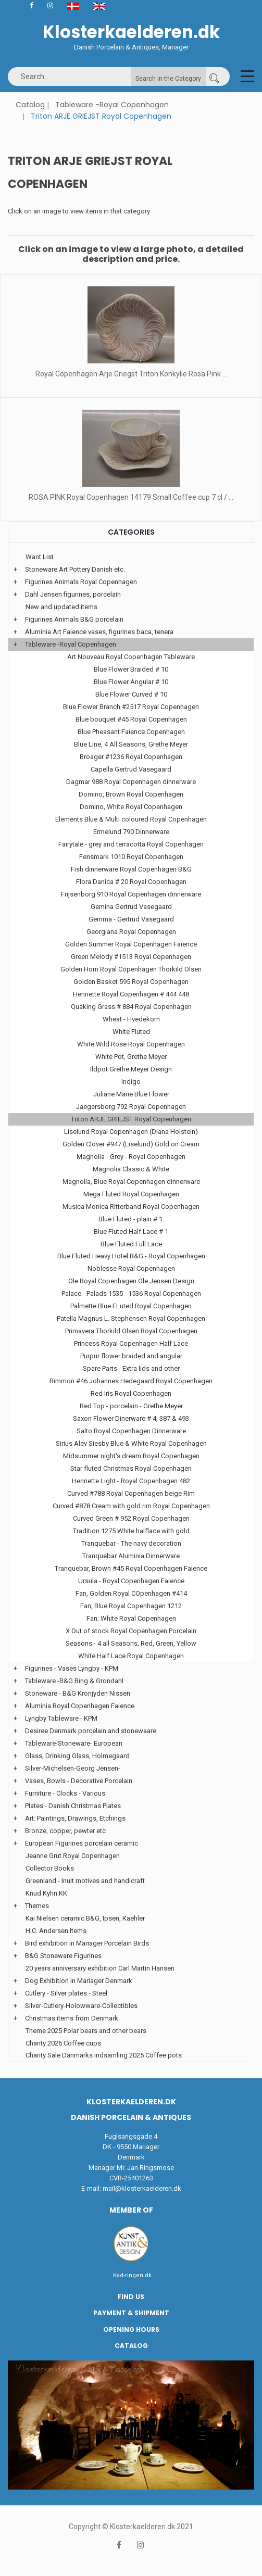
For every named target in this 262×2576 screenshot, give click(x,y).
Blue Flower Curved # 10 (131, 694)
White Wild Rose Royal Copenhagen (131, 1044)
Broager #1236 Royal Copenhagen (131, 757)
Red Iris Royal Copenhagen (131, 1393)
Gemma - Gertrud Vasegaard (131, 919)
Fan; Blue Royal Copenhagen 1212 (131, 1606)
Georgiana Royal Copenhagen (131, 932)
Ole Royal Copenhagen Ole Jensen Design (131, 1281)
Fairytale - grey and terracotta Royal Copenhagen (131, 844)
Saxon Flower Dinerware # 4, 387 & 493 (131, 1418)
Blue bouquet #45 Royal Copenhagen (131, 719)
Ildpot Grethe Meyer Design (131, 1069)
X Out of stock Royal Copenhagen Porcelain (131, 1631)
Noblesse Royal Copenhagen (131, 1268)
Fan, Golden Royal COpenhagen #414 (131, 1593)
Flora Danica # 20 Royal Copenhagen (131, 882)
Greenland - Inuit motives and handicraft (85, 1881)
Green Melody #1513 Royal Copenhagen (131, 957)
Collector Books (50, 1868)
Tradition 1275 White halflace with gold (131, 1531)
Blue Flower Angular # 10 (131, 682)
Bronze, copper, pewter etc (65, 1831)
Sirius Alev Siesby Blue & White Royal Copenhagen (131, 1443)
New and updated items (61, 607)
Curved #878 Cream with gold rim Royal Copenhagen (131, 1506)
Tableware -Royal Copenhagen (112, 104)
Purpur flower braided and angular (131, 1356)
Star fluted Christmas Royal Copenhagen (131, 1468)
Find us (131, 2296)
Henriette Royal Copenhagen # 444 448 (131, 994)
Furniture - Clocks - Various (65, 1793)
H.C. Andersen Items (56, 1931)
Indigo (131, 1081)
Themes (37, 1906)
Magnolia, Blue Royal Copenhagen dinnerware (131, 1181)
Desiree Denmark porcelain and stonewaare (90, 1731)
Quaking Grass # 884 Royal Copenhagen (131, 1007)
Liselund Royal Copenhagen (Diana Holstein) (131, 1131)
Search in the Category (168, 78)
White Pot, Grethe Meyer (131, 1056)
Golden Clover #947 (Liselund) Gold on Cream (131, 1144)
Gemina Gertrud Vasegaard (131, 907)
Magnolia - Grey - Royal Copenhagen (131, 1156)
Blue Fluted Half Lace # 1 (131, 1231)
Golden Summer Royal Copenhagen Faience (131, 944)
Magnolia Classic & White (131, 1169)
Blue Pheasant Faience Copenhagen (131, 732)
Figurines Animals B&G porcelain (74, 619)
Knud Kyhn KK (46, 1893)
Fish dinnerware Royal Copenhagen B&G (131, 869)
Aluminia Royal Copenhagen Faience (79, 1706)
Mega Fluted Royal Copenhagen (131, 1194)
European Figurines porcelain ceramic (81, 1843)
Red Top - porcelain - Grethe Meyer (131, 1406)
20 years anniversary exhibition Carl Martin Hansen (100, 1968)
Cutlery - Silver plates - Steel (66, 1993)
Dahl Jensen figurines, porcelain (73, 594)
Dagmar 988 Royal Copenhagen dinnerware (131, 782)
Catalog (30, 104)
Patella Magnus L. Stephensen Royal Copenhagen (131, 1318)
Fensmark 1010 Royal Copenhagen (131, 857)
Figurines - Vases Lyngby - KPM (71, 1668)
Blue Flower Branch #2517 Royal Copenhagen (131, 707)
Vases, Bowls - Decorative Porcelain (78, 1781)
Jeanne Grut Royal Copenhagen (73, 1856)
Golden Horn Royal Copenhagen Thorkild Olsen (131, 969)
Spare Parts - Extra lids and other (131, 1368)
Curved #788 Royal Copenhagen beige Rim (131, 1493)
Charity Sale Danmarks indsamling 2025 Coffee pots (104, 2055)
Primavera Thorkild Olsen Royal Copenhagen (131, 1331)
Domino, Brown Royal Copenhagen (131, 794)
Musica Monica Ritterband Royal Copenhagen (131, 1206)
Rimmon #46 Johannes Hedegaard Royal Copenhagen (131, 1381)
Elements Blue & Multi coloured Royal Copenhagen (131, 819)
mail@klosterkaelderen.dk (142, 2188)
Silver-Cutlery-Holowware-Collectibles (81, 2006)
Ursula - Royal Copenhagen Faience (131, 1581)
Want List (40, 557)
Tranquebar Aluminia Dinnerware (131, 1556)
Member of (131, 2210)
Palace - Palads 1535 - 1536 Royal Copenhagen (131, 1293)
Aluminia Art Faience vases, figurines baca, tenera (99, 632)
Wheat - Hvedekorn (131, 1019)
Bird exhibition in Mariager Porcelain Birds (87, 1943)
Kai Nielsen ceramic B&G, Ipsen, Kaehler (85, 1918)
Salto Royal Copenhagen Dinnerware (131, 1431)
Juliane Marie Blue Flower (131, 1094)
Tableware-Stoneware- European (73, 1743)
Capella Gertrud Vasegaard (131, 769)
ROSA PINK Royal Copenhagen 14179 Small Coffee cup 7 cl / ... (131, 497)
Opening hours (131, 2329)
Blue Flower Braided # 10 (131, 669)
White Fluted (131, 1032)
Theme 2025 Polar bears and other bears (86, 2031)
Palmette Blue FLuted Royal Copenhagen (131, 1306)
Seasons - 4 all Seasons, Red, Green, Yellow (131, 1643)
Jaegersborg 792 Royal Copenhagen (131, 1106)
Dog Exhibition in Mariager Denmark (78, 1981)
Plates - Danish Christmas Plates (73, 1806)
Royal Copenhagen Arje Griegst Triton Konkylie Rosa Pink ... (131, 374)
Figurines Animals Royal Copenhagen (81, 582)
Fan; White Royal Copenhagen (131, 1618)
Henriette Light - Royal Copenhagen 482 (131, 1481)
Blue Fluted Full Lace (131, 1244)
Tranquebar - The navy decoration (131, 1543)
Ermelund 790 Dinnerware (131, 832)
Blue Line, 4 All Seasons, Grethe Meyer (131, 744)
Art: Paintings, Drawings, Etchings (75, 1818)
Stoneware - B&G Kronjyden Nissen (77, 1693)
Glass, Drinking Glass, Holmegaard (77, 1756)
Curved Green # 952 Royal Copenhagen (131, 1518)
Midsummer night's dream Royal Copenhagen (131, 1456)
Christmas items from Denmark (71, 2018)
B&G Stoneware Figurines (63, 1956)
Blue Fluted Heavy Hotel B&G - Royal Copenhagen (131, 1256)
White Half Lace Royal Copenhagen (131, 1656)
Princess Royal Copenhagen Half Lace (131, 1343)
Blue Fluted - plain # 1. (131, 1219)
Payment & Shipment (131, 2312)
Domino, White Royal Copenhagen (131, 807)
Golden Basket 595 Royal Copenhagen (131, 982)
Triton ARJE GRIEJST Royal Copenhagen (131, 1119)
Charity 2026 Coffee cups (63, 2043)
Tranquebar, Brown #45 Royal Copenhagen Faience (131, 1568)
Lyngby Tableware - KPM (61, 1718)
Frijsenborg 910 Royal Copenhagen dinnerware (131, 894)
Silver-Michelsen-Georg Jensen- (72, 1768)
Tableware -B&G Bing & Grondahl (74, 1681)
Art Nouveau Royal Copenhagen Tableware (131, 657)
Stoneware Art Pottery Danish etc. (75, 569)
